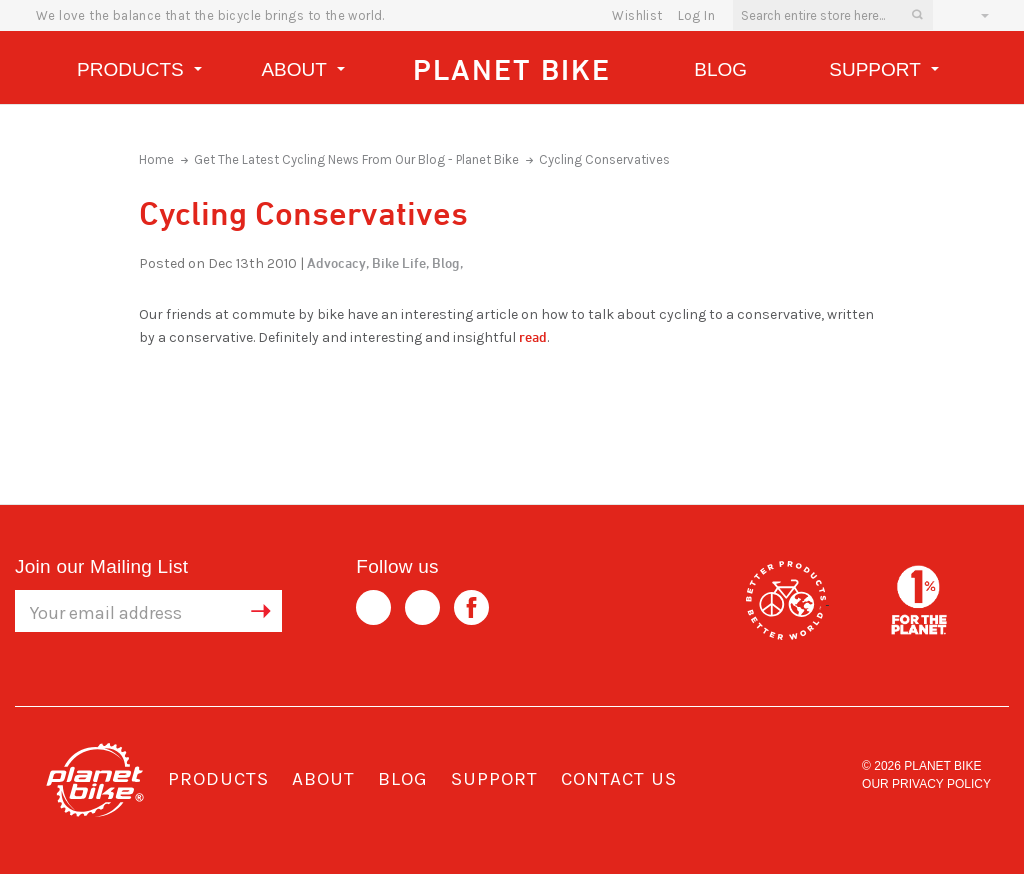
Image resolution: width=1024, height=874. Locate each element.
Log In (696, 15)
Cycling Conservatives (604, 159)
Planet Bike (512, 69)
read (533, 336)
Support (884, 72)
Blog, (447, 262)
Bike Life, (400, 262)
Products (139, 72)
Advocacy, (338, 262)
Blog (720, 69)
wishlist (637, 15)
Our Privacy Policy (926, 784)
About (303, 72)
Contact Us (619, 779)
